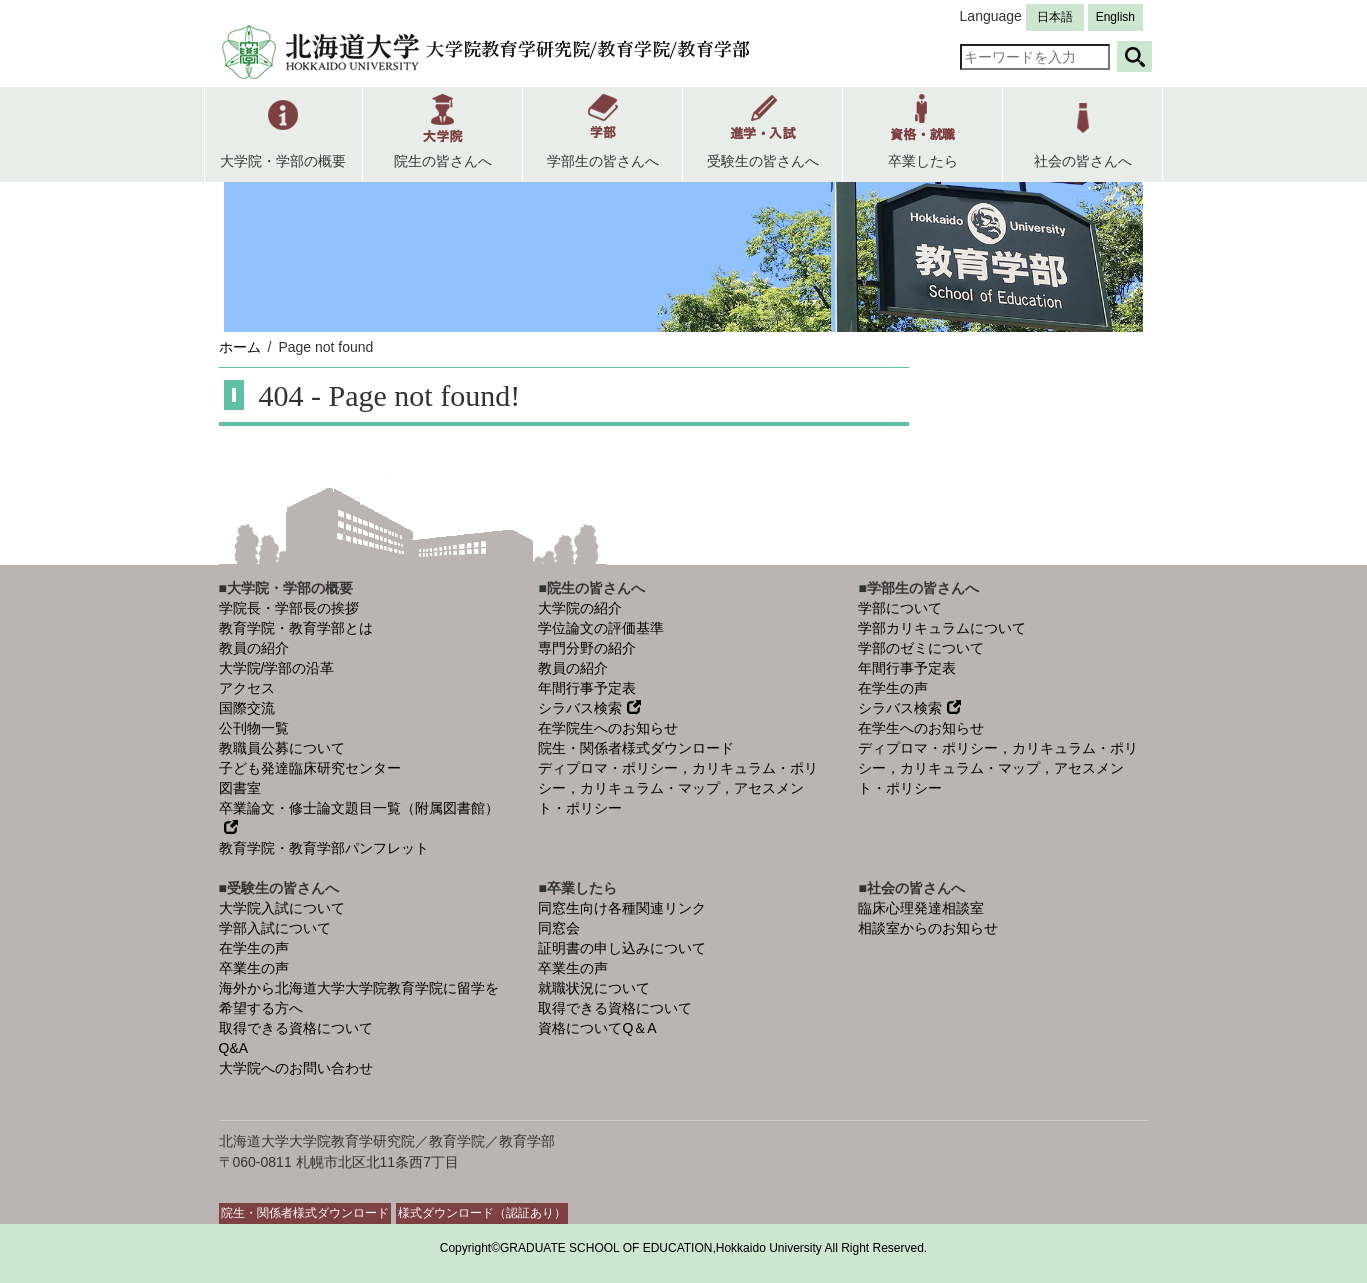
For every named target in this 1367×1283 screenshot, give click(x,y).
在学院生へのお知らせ (608, 728)
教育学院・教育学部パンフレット (324, 848)
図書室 (240, 788)
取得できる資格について (296, 1028)
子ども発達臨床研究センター (310, 768)
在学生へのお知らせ (921, 728)
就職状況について (594, 988)
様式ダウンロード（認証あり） (482, 1213)
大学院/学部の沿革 (277, 668)
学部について (900, 608)
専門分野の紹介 (587, 648)
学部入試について (275, 928)
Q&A (234, 1048)
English (1115, 17)
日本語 (1055, 17)
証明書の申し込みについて (622, 948)
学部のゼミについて (921, 648)
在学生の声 (893, 688)
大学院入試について (282, 908)
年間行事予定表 (587, 688)
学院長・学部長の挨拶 (289, 608)
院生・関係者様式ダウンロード (636, 748)
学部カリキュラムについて (942, 628)
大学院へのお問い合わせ (296, 1068)
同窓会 (559, 928)
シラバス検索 (589, 708)
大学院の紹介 (580, 608)
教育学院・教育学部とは (296, 628)
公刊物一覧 (254, 728)
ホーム (240, 347)
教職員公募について (282, 748)
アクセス (247, 688)
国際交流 (247, 708)
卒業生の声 (254, 968)
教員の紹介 (254, 648)
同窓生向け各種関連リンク (622, 908)
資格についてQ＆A (597, 1028)
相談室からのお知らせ (928, 928)
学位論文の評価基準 (601, 628)
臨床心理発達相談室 (921, 908)
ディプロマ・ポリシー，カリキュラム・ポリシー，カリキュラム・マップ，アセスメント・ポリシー (678, 788)
